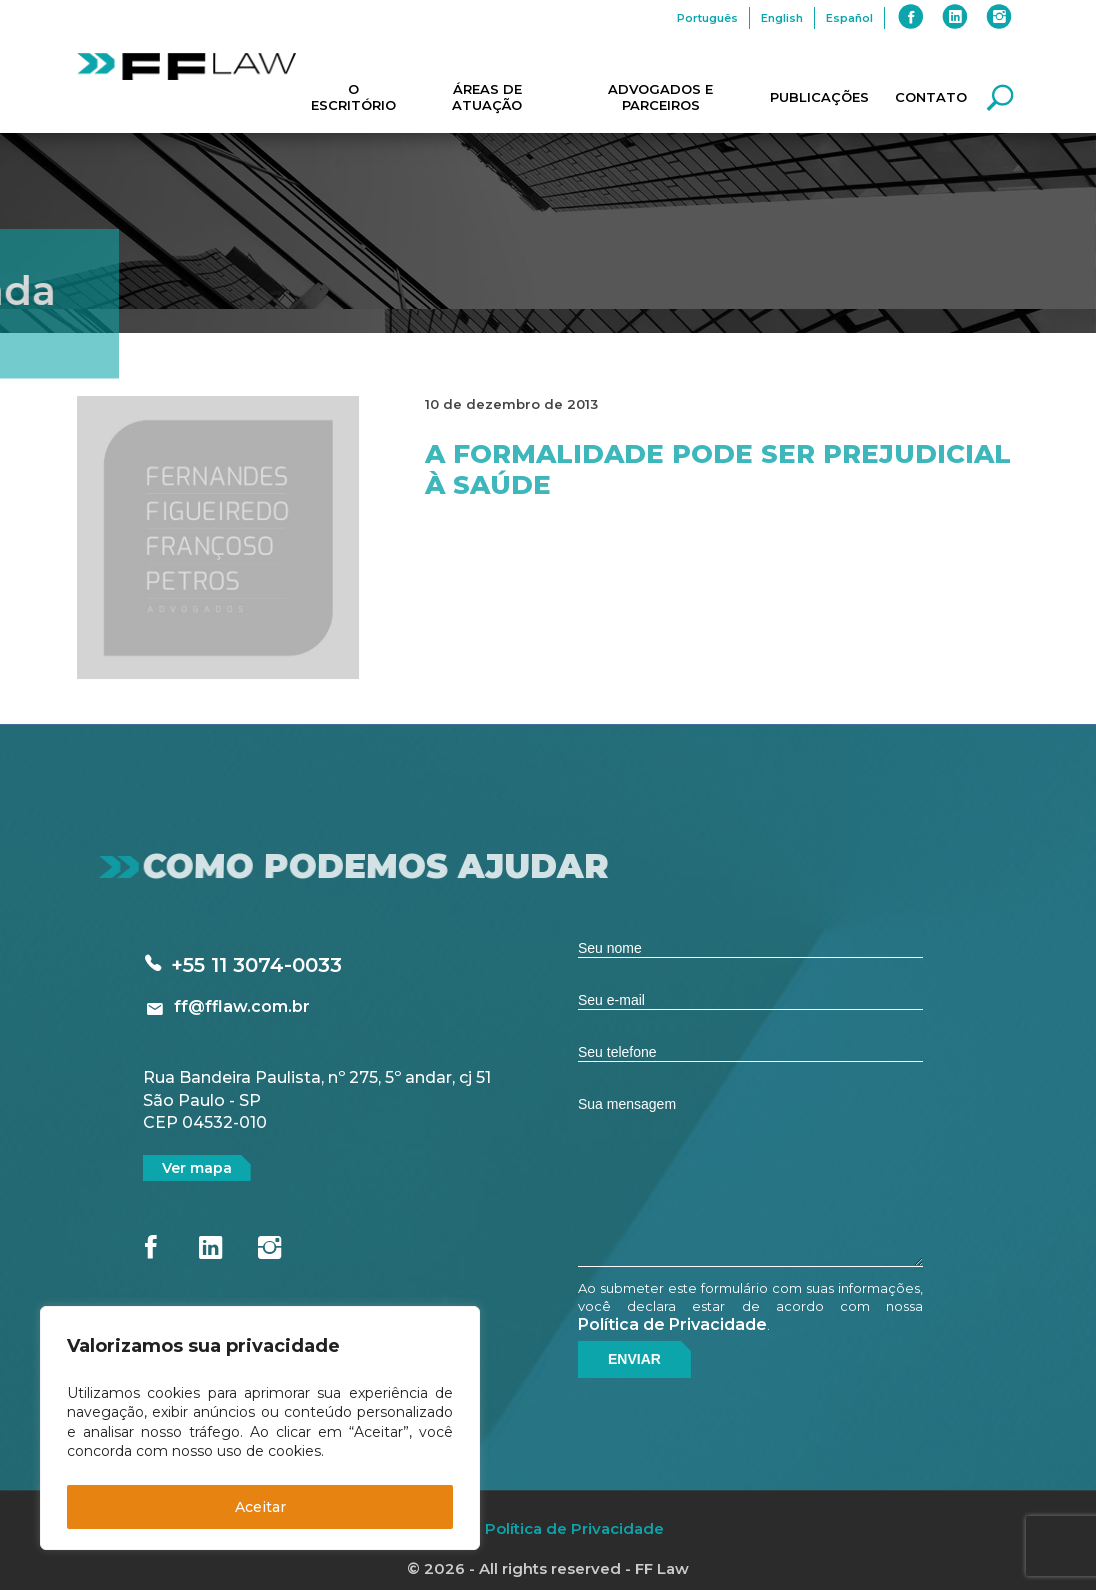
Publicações (819, 97)
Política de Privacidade (672, 1324)
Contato (931, 97)
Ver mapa (197, 1168)
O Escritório (353, 97)
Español (849, 18)
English (782, 18)
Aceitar (260, 1507)
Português (707, 18)
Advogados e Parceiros (660, 97)
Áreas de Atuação (487, 97)
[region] (260, 1428)
